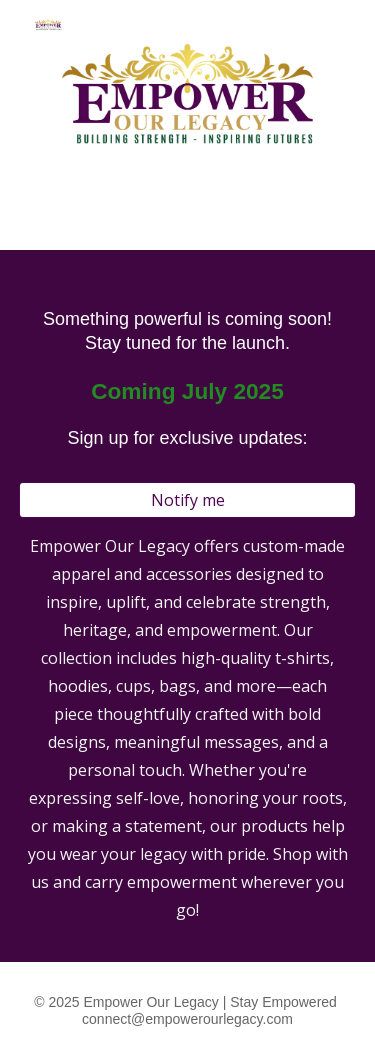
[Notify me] (188, 500)
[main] (188, 378)
